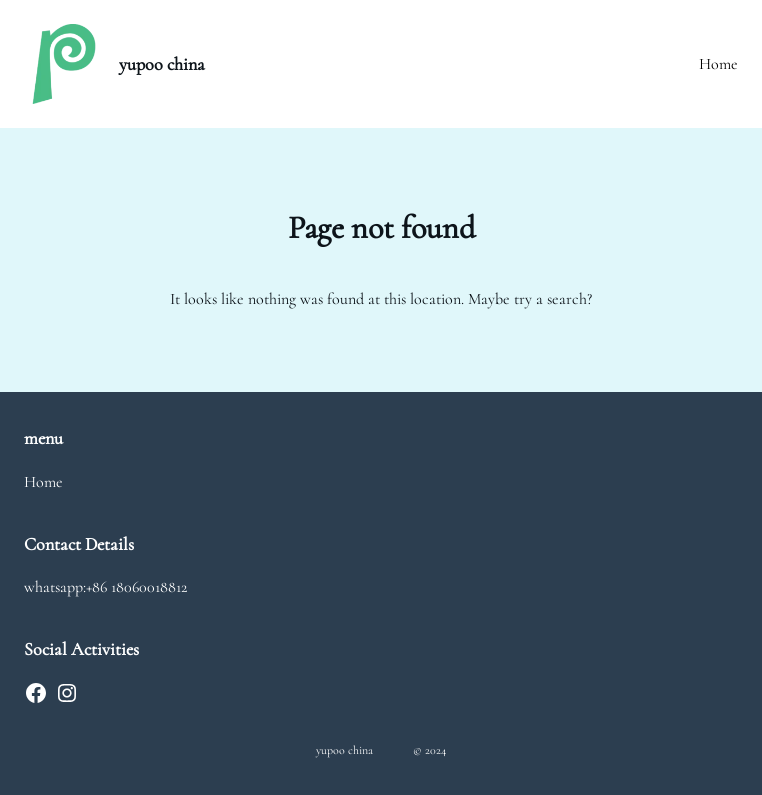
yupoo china (162, 64)
